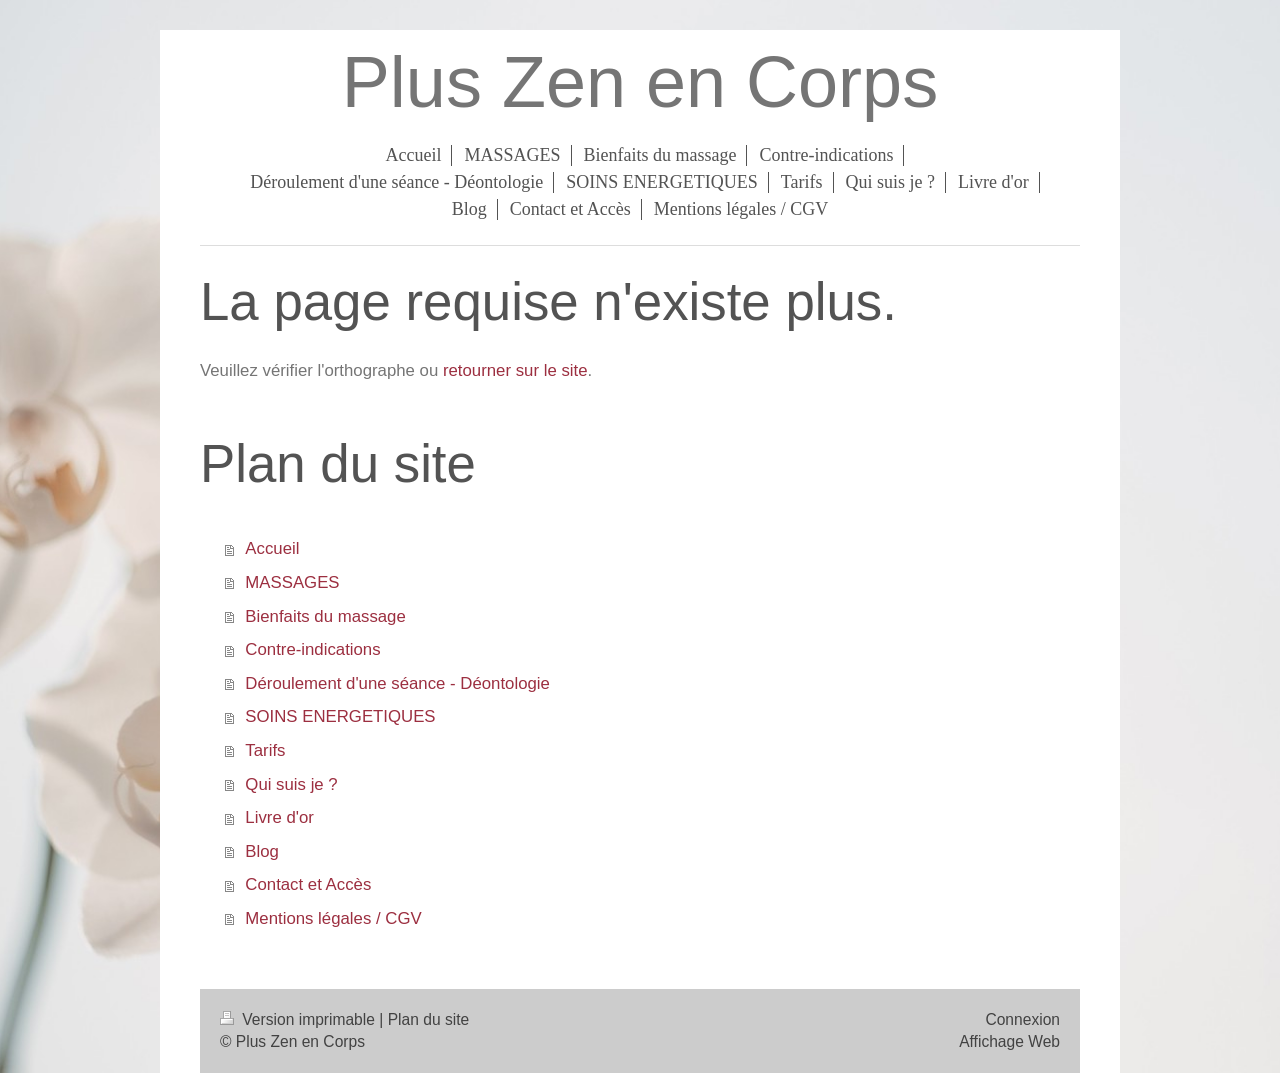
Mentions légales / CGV (333, 918)
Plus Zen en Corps (640, 82)
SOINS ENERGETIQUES (340, 716)
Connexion (1022, 1019)
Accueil (272, 548)
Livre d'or (279, 817)
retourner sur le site (515, 370)
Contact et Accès (308, 884)
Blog (262, 851)
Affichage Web (1009, 1041)
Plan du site (429, 1019)
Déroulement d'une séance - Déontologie (397, 683)
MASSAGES (292, 582)
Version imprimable (299, 1019)
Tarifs (265, 750)
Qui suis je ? (291, 784)
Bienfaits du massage (325, 616)
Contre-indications (312, 649)
